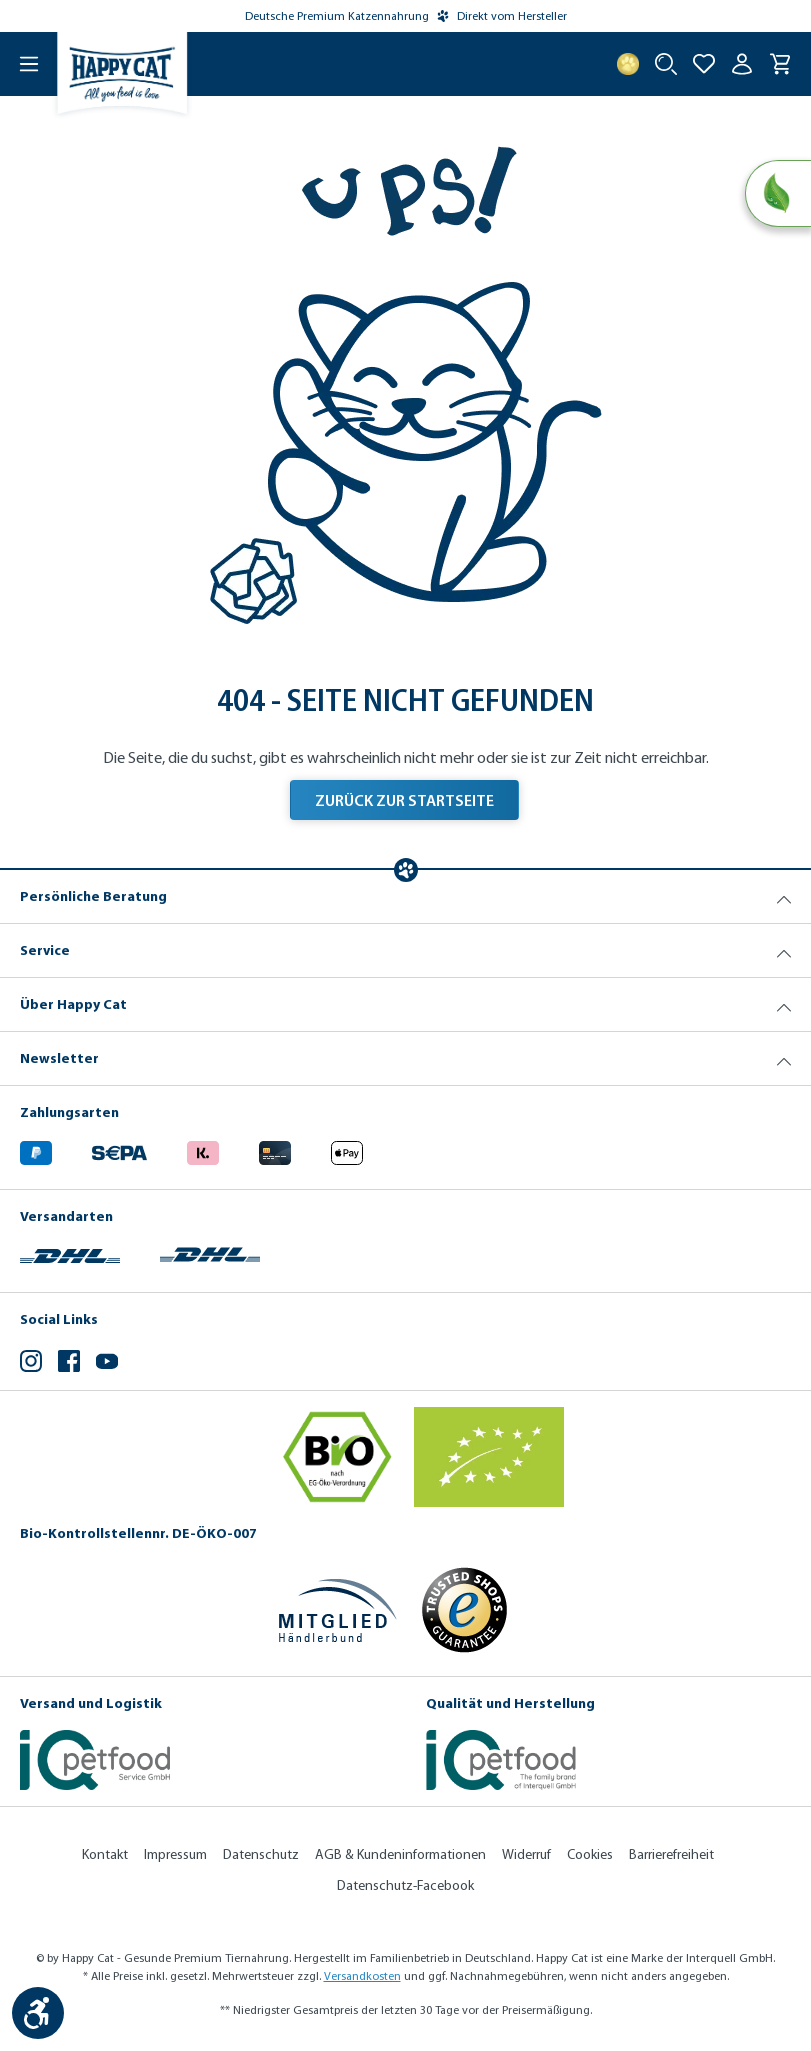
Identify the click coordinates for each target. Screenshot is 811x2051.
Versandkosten (362, 1976)
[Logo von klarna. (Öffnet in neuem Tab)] (203, 1149)
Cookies (590, 1854)
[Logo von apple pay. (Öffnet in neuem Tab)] (347, 1149)
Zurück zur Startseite (404, 800)
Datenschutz (261, 1854)
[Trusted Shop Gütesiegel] (464, 1610)
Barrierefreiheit (671, 1854)
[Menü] (20, 64)
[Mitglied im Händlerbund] (338, 1610)
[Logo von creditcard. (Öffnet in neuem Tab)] (275, 1149)
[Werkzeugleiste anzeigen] (38, 2013)
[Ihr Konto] (742, 64)
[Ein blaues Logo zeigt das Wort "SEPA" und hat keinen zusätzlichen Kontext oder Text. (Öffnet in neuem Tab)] (119, 1149)
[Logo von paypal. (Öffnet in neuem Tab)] (36, 1149)
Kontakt (105, 1854)
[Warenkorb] (780, 64)
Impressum (175, 1854)
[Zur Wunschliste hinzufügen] (704, 64)
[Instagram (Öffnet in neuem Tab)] (31, 1363)
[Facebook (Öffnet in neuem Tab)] (69, 1363)
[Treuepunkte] (628, 64)
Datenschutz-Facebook (405, 1885)
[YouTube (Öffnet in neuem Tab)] (107, 1363)
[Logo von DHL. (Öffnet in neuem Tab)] (70, 1253)
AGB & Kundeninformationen (400, 1854)
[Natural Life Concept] (777, 194)
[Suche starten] (666, 64)
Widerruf (526, 1854)
